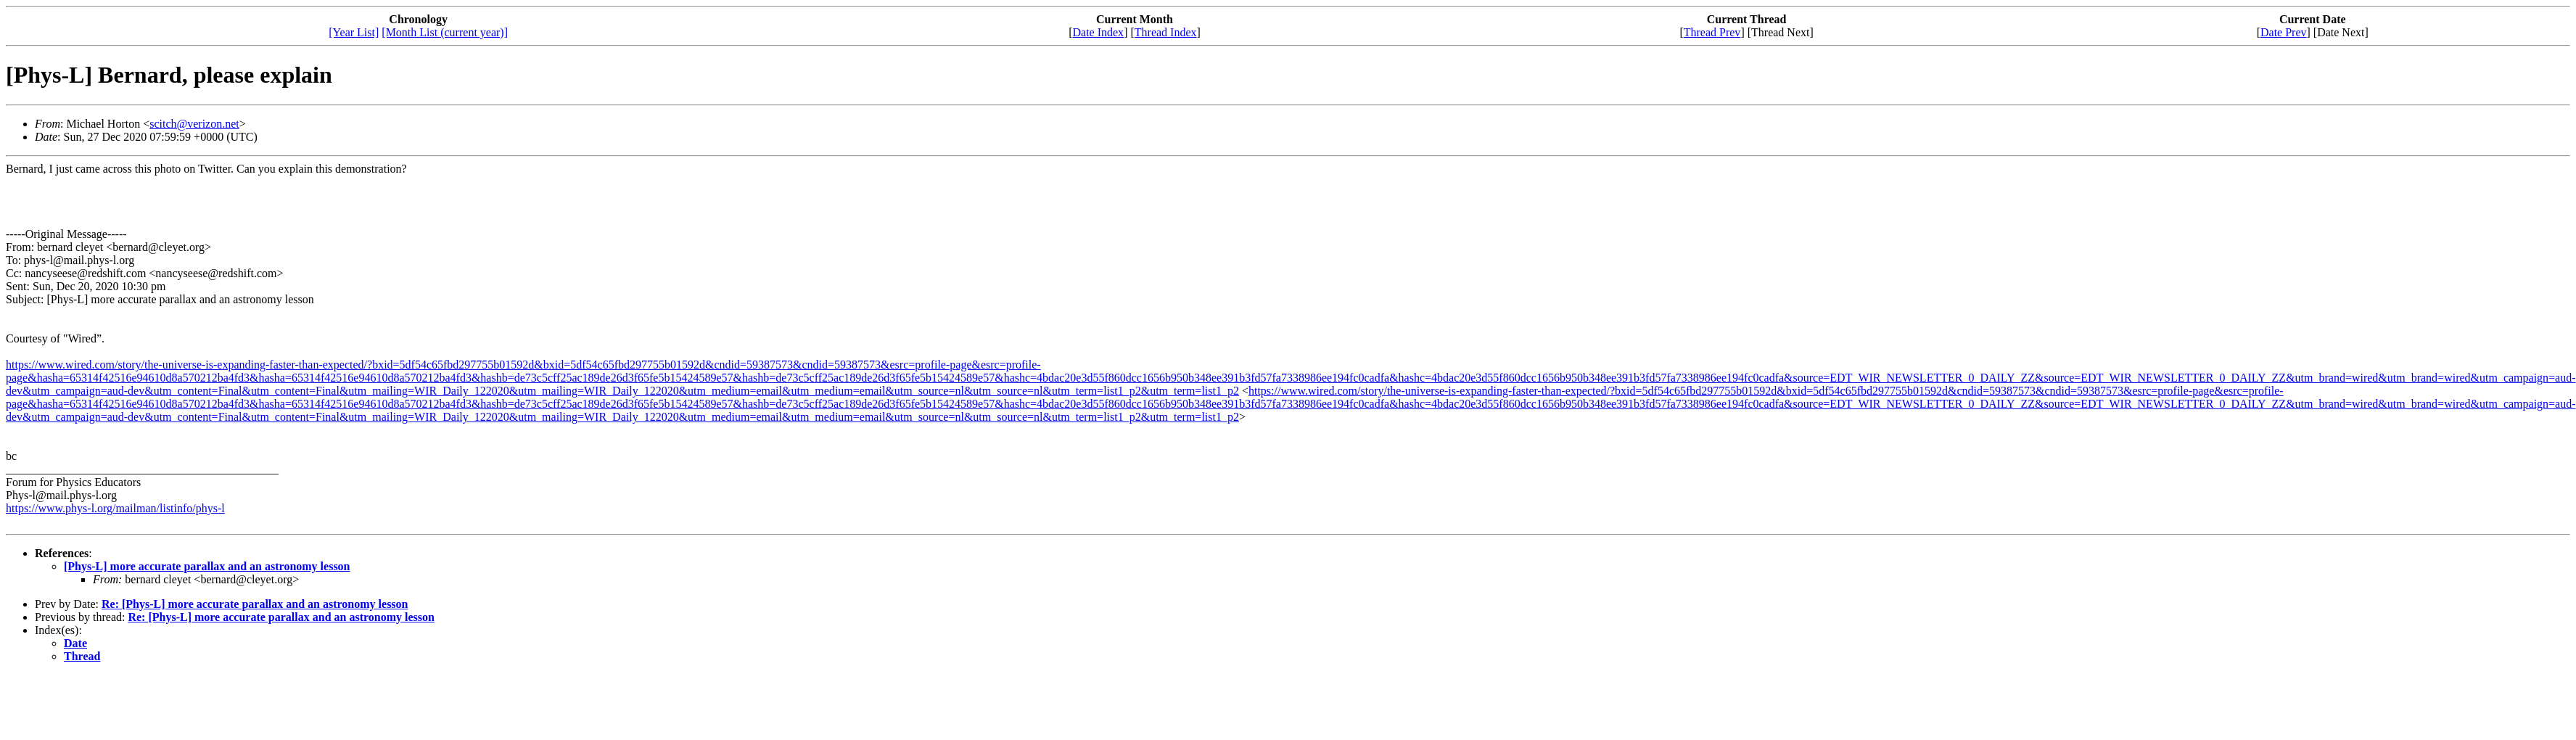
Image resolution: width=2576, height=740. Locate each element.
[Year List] (354, 32)
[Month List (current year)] (445, 32)
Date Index (1098, 32)
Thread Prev (1712, 32)
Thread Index (1166, 32)
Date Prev (2283, 32)
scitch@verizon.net (194, 124)
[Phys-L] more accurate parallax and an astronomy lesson (207, 566)
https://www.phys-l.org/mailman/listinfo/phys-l (115, 508)
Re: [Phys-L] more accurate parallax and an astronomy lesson (255, 604)
